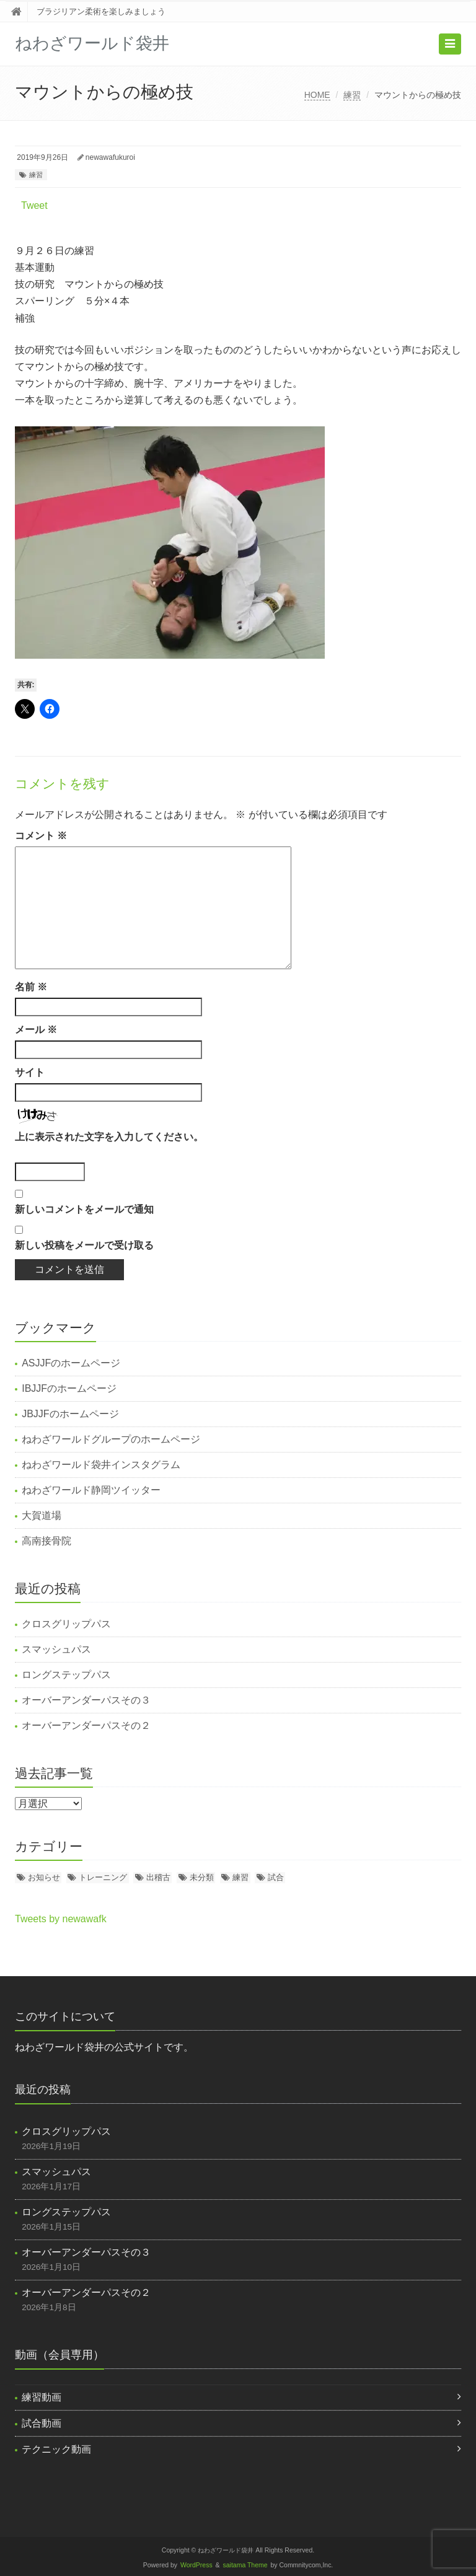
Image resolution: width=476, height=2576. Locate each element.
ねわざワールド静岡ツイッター (91, 1490)
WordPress (196, 2565)
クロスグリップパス (66, 1624)
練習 (352, 95)
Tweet (34, 205)
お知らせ (44, 1877)
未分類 (202, 1877)
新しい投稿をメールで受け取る (84, 1245)
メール (36, 1029)
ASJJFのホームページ (71, 1363)
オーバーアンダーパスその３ (86, 1700)
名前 (31, 987)
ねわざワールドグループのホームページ (111, 1439)
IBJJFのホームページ (69, 1388)
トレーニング (103, 1877)
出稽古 (158, 1877)
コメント (41, 835)
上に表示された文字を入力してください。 (109, 1137)
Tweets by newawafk (61, 1919)
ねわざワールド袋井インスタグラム (101, 1464)
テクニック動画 (56, 2449)
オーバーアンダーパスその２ (86, 1725)
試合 (276, 1877)
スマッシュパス (56, 1649)
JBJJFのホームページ (70, 1414)
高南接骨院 (46, 1541)
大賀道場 (41, 1515)
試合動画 (41, 2423)
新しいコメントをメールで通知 (84, 1209)
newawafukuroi (110, 157)
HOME (317, 95)
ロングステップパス (66, 1674)
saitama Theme (245, 2565)
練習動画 (41, 2397)
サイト (30, 1072)
